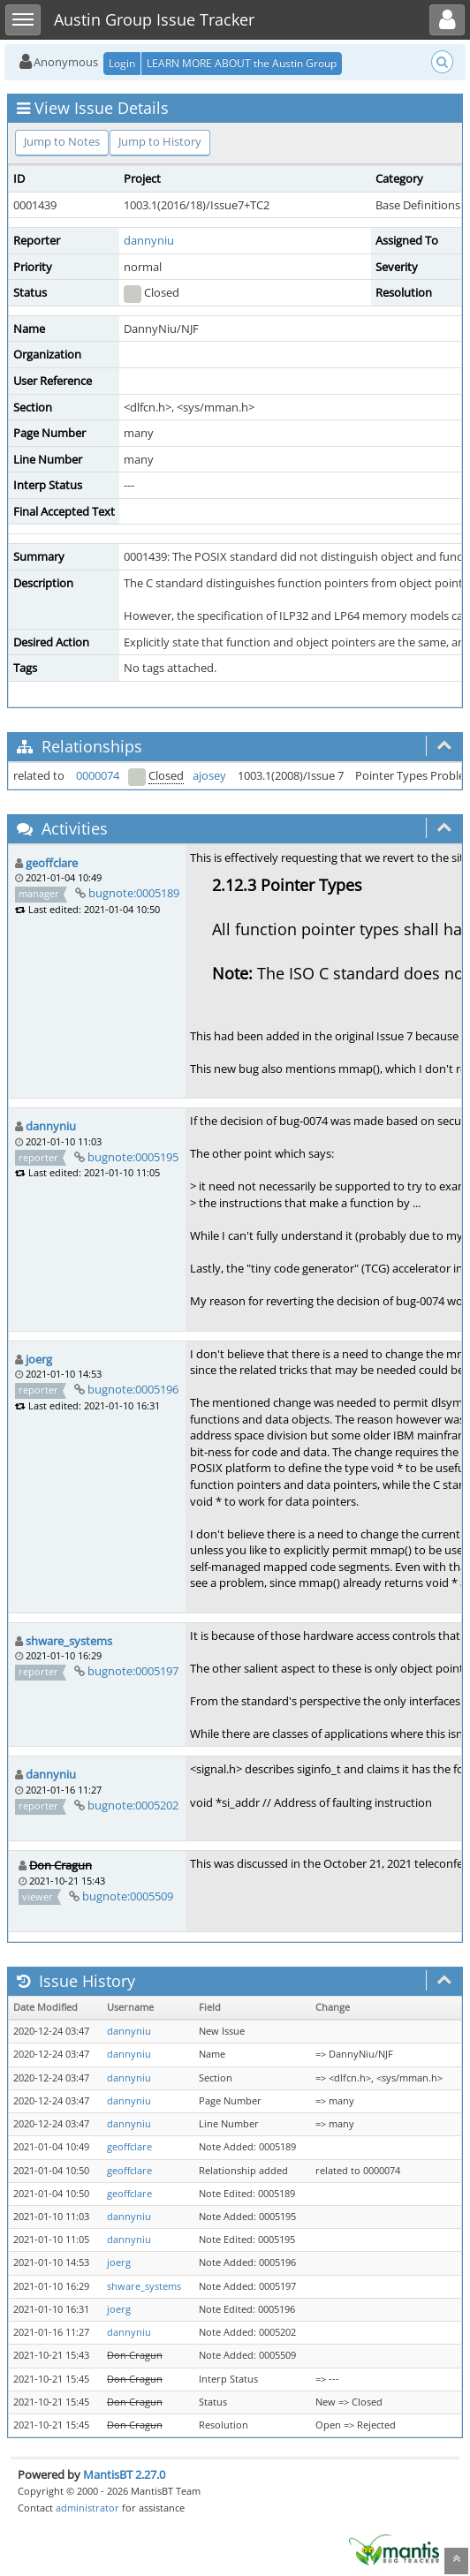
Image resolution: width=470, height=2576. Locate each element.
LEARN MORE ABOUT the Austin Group (242, 63)
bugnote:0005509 (127, 1896)
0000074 (97, 775)
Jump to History (159, 141)
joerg (39, 1359)
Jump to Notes (62, 141)
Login (122, 63)
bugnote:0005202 (132, 1805)
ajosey (209, 775)
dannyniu (149, 240)
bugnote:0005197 (132, 1671)
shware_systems (69, 1641)
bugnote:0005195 (132, 1157)
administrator (87, 2507)
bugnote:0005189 (133, 893)
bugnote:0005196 (132, 1389)
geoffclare (52, 863)
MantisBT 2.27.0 (124, 2474)
